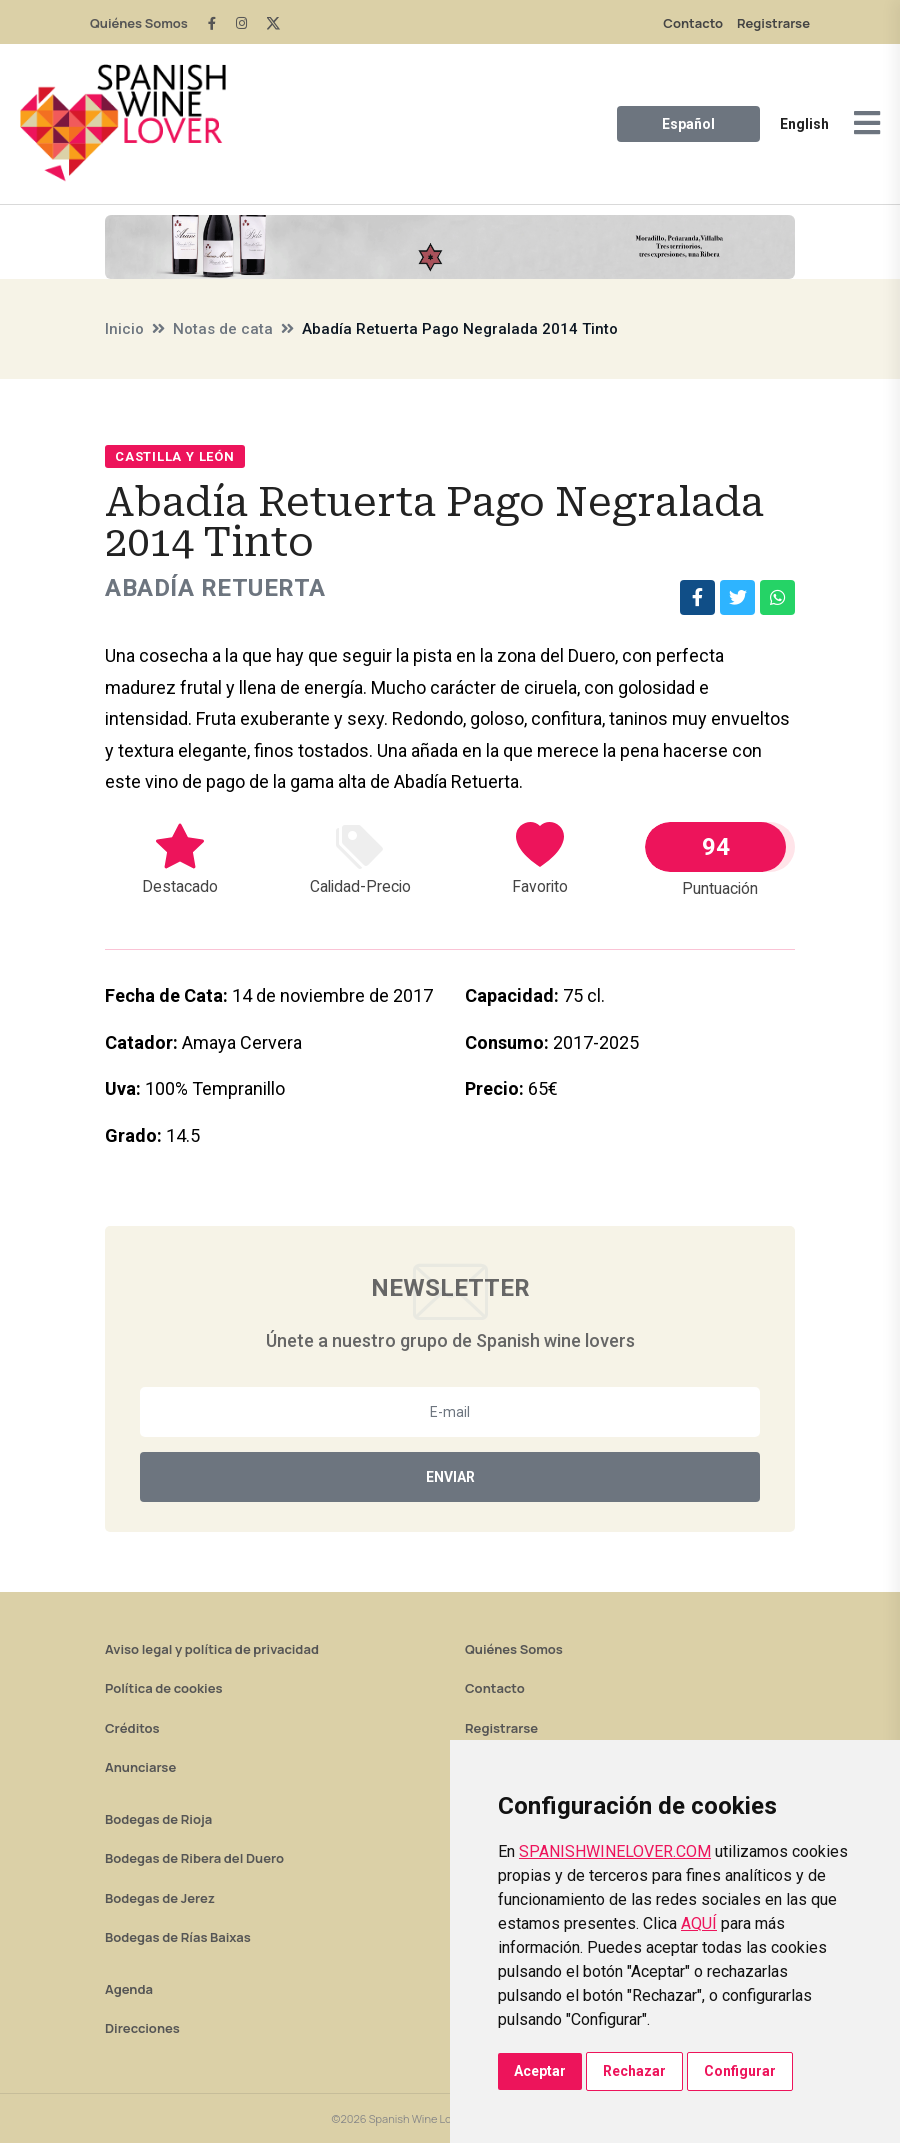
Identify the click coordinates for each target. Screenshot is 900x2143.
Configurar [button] (740, 2071)
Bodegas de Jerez (160, 1898)
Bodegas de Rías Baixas (178, 1937)
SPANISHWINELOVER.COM (615, 1851)
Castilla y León (175, 456)
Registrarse (773, 23)
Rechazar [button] (634, 2071)
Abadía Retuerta (215, 588)
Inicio (124, 329)
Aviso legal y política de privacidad (212, 1649)
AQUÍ (699, 1923)
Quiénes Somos (139, 23)
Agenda (129, 1989)
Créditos (132, 1728)
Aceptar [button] (540, 2071)
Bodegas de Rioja (158, 1819)
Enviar (450, 1477)
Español (688, 124)
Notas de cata (223, 329)
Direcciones (142, 2028)
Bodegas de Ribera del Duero (194, 1858)
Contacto (693, 23)
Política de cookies (164, 1688)
